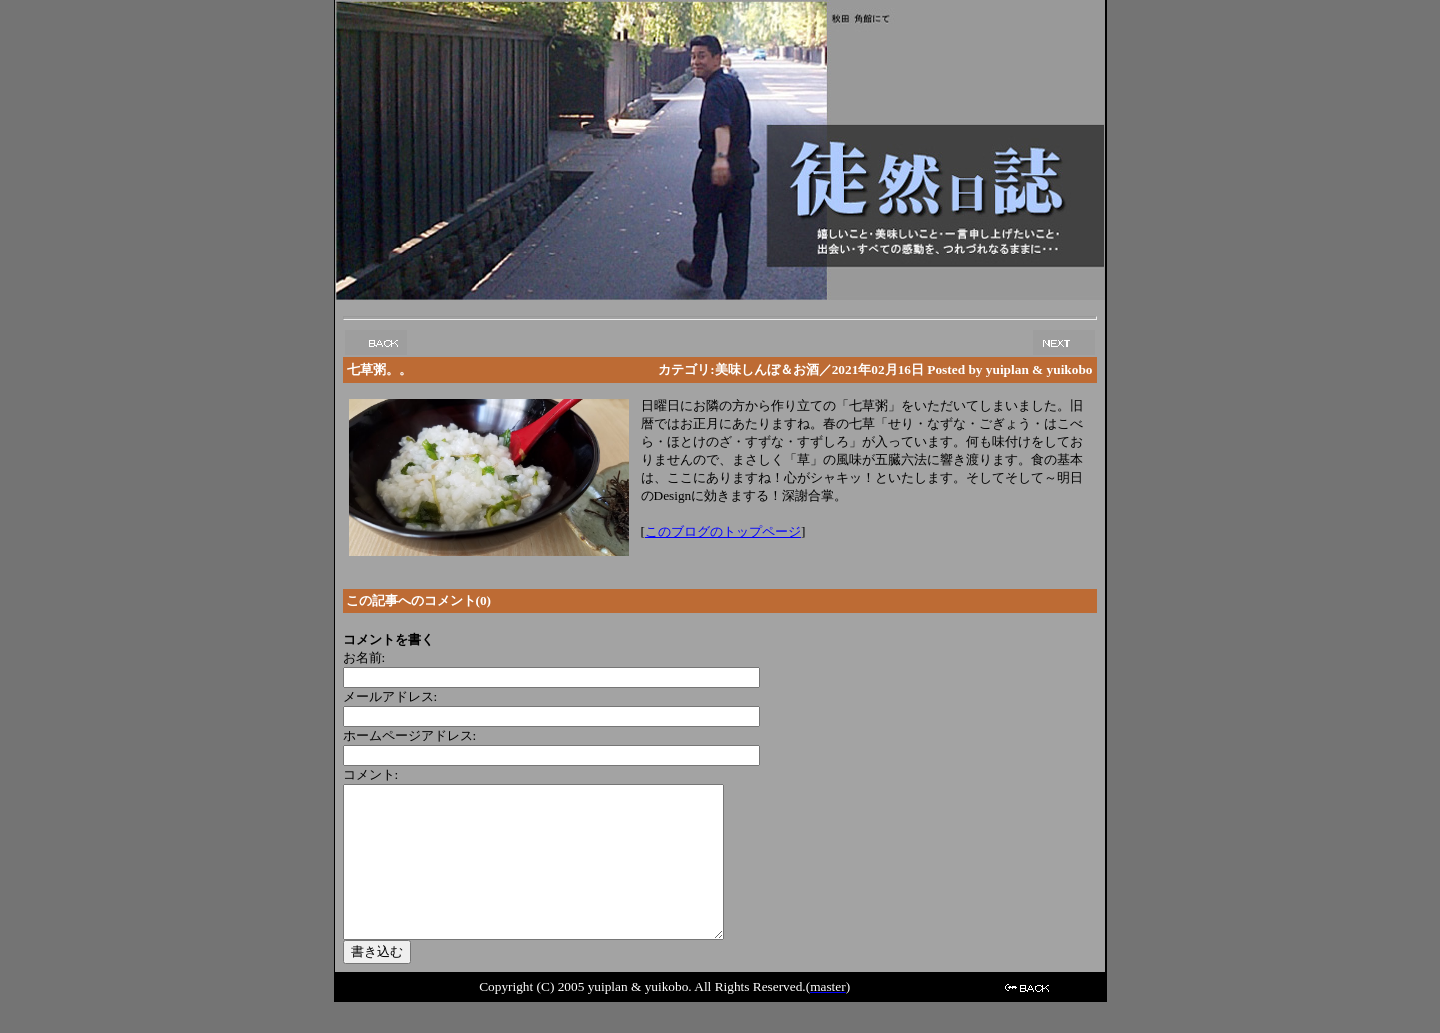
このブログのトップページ (723, 531)
